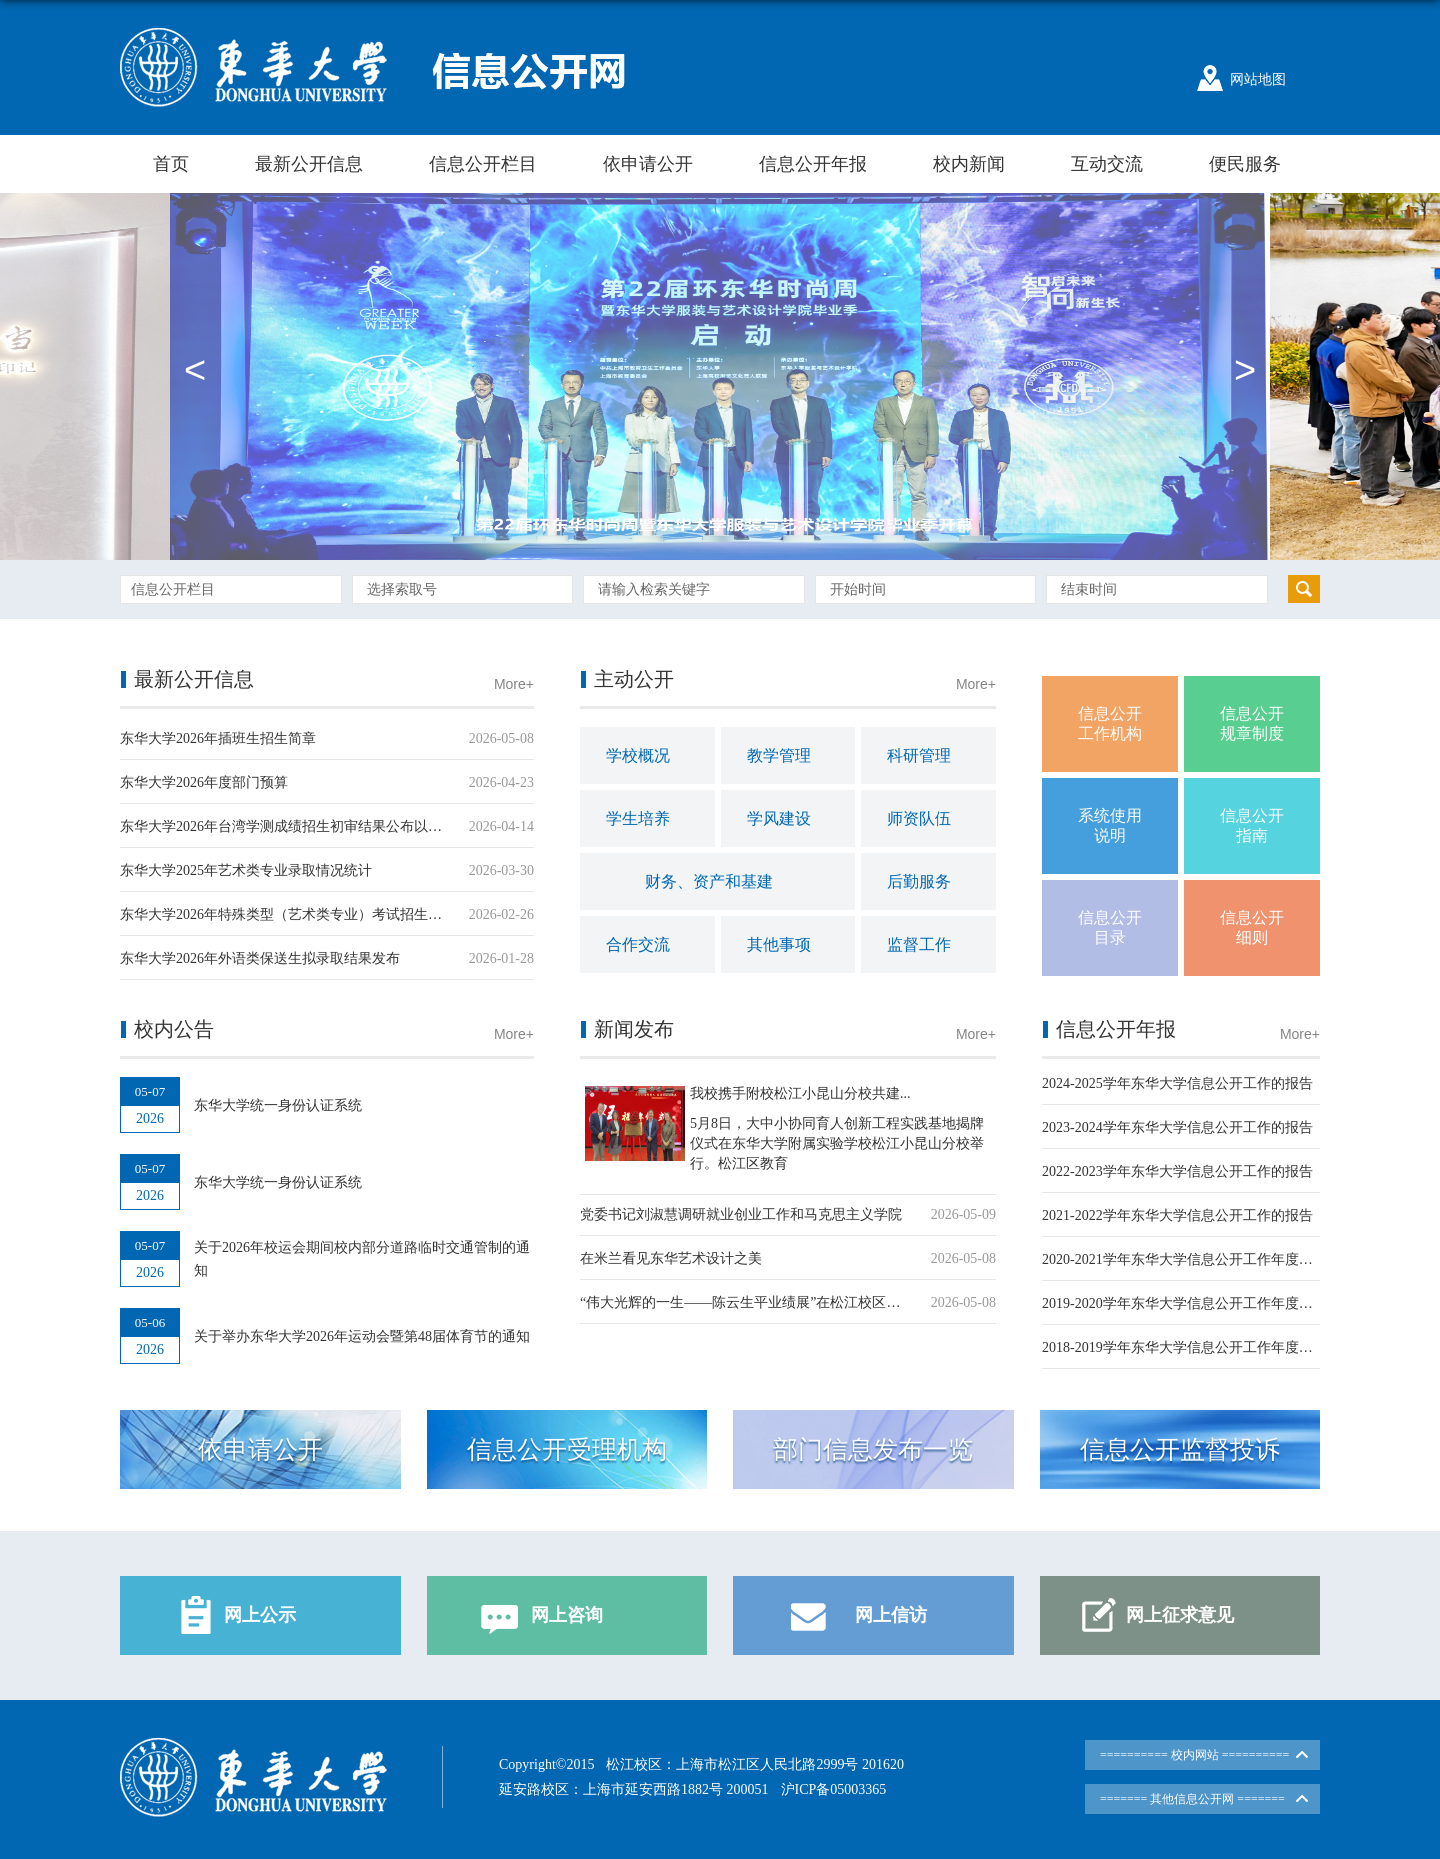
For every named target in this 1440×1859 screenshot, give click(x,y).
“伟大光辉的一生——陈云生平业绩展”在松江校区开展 (747, 1302)
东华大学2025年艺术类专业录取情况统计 (246, 870)
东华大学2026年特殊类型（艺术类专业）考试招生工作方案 (302, 914)
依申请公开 (648, 164)
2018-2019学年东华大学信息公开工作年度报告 (1184, 1347)
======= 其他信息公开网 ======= (1192, 1799)
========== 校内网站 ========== (1194, 1755)
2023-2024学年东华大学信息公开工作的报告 (1177, 1127)
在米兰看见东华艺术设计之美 (671, 1258)
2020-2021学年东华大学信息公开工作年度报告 (1184, 1259)
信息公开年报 (813, 164)
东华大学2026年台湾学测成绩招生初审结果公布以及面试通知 (309, 826)
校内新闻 (969, 164)
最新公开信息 (309, 164)
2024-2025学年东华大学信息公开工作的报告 (1177, 1083)
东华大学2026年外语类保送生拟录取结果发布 (260, 958)
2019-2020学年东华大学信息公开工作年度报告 (1184, 1303)
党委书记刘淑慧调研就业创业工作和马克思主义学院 (741, 1214)
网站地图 (1258, 79)
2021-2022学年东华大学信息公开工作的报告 (1177, 1215)
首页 (171, 164)
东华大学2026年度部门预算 (204, 782)
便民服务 (1245, 164)
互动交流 (1107, 164)
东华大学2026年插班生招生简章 (218, 738)
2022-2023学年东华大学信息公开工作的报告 (1177, 1171)
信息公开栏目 (483, 164)
